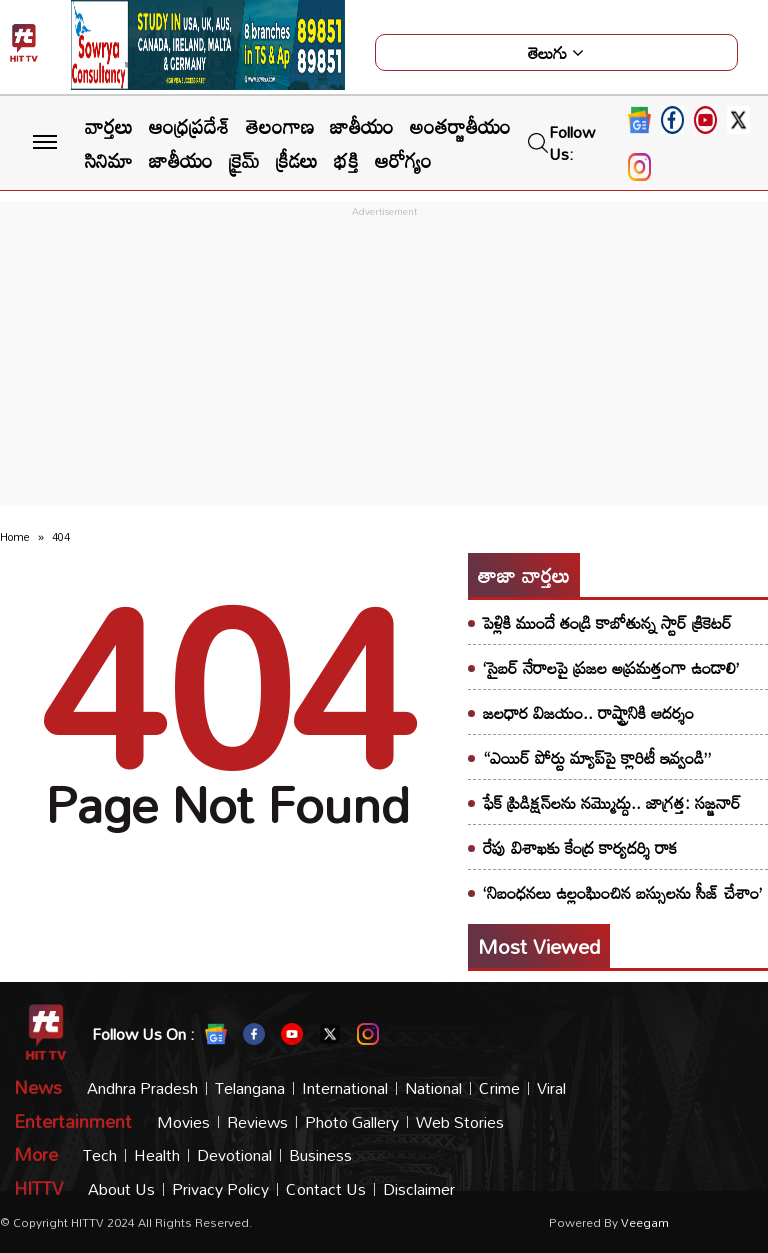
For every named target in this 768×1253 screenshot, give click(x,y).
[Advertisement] (384, 362)
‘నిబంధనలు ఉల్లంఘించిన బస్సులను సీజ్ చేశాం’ (622, 892)
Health (157, 1155)
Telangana (250, 1088)
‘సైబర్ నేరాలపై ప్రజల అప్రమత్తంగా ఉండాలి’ (611, 667)
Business (320, 1155)
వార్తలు (109, 126)
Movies (183, 1122)
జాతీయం (362, 126)
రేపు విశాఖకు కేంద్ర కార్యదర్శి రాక (580, 847)
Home (15, 537)
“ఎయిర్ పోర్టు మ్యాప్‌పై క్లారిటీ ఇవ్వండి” (597, 757)
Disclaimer (419, 1189)
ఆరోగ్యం (403, 160)
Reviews (257, 1122)
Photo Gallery (352, 1122)
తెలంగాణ (280, 126)
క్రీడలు (297, 160)
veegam (645, 1222)
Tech (100, 1155)
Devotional (234, 1155)
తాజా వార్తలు (524, 575)
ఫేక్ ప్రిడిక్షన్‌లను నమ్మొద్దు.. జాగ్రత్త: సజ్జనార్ (612, 802)
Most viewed (539, 946)
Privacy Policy (220, 1189)
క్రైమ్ (244, 160)
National (433, 1088)
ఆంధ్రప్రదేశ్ (189, 126)
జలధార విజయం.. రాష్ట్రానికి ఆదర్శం (588, 712)
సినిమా (109, 160)
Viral (551, 1088)
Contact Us (326, 1189)
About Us (121, 1189)
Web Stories (460, 1122)
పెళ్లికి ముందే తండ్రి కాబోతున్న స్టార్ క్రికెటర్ (607, 622)
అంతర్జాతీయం (460, 126)
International (345, 1088)
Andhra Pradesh (142, 1088)
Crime (499, 1088)
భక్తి (346, 160)
